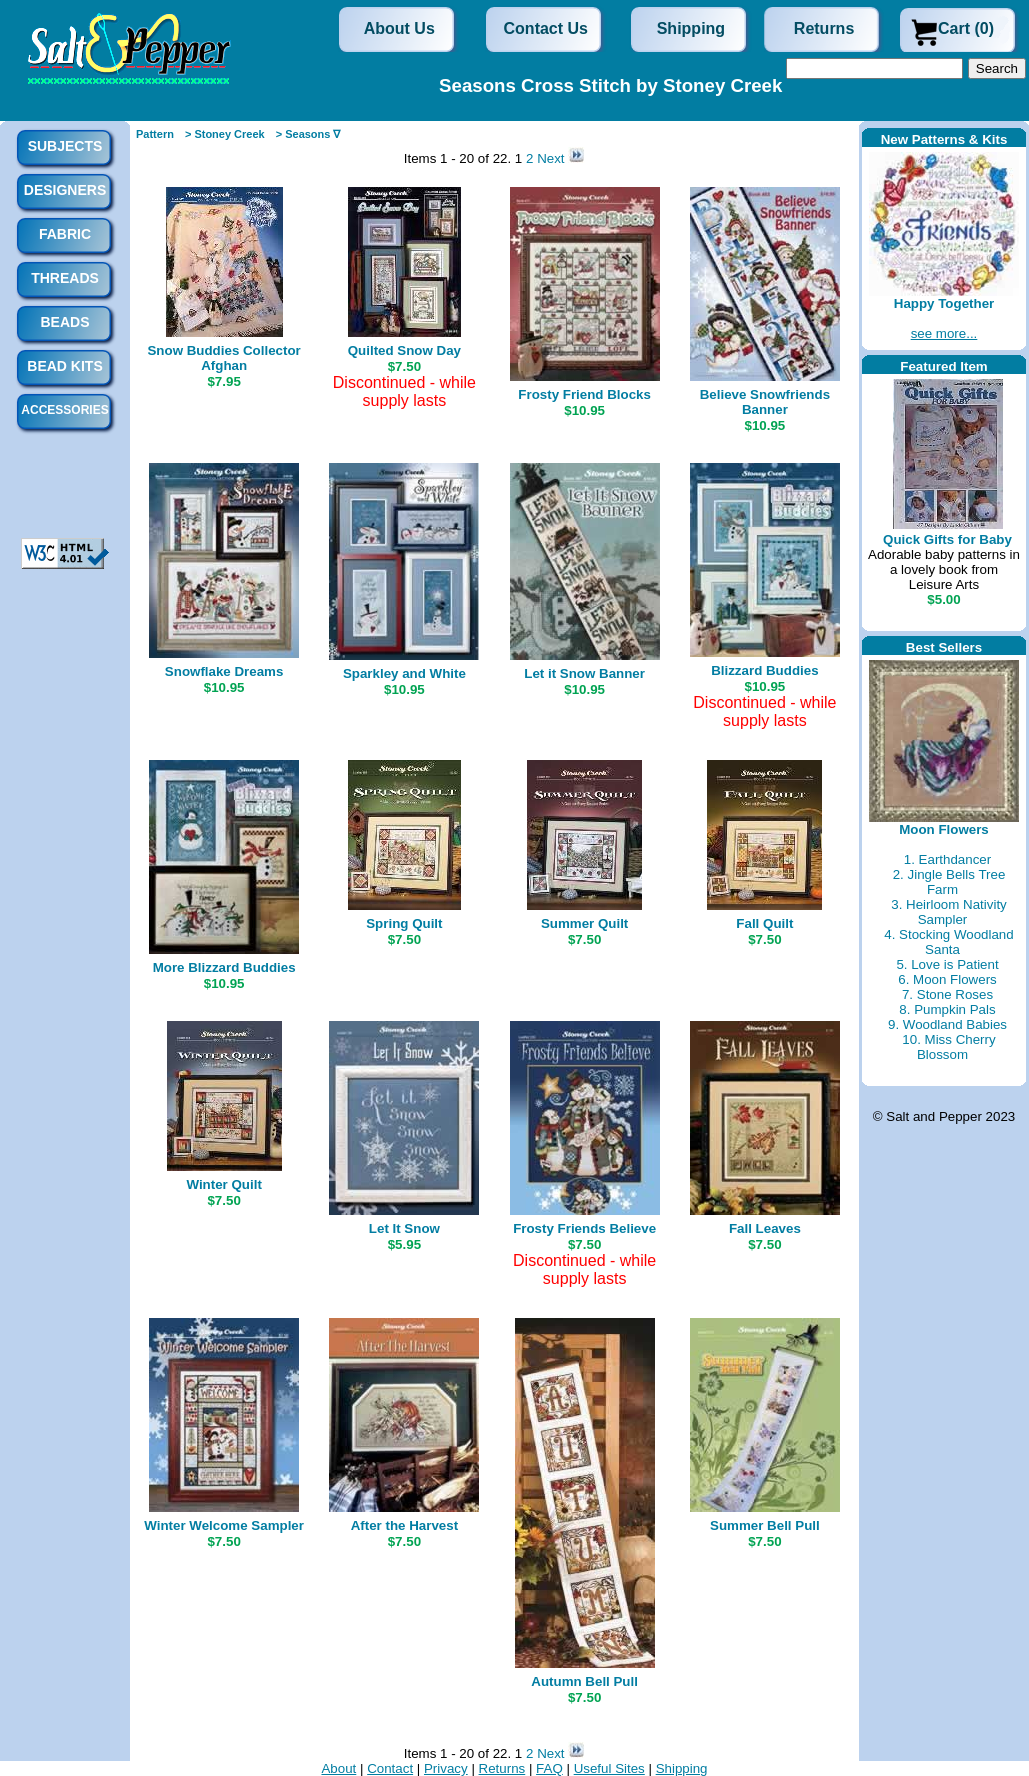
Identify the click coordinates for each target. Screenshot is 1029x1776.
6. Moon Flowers (947, 979)
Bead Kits (64, 366)
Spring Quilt (404, 923)
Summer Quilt (584, 923)
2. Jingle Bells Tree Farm (949, 882)
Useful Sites (609, 1768)
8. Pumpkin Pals (947, 1009)
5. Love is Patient (947, 964)
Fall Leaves (765, 1228)
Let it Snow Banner (584, 673)
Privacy (446, 1768)
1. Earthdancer (947, 859)
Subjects (65, 146)
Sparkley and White (404, 673)
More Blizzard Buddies (224, 967)
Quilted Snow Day (404, 350)
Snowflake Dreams (224, 671)
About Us (399, 28)
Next (552, 158)
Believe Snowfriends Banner (765, 402)
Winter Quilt (223, 1184)
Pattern (155, 134)
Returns (824, 28)
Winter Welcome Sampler (224, 1525)
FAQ (549, 1768)
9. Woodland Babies (947, 1024)
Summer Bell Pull (765, 1525)
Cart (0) (966, 28)
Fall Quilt (764, 923)
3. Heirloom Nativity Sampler (949, 912)
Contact (390, 1768)
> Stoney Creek (225, 134)
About (338, 1768)
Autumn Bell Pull (584, 1681)
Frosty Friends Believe (584, 1228)
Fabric (65, 234)
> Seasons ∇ (308, 134)
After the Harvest (404, 1525)
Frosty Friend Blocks (584, 394)
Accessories (64, 410)
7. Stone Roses (947, 994)
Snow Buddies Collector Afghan (223, 358)
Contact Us (546, 28)
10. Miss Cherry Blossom (948, 1047)
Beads (64, 322)
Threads (65, 278)
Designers (65, 190)
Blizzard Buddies (764, 670)
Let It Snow (404, 1228)
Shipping (691, 28)
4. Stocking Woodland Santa (948, 942)
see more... (944, 333)
